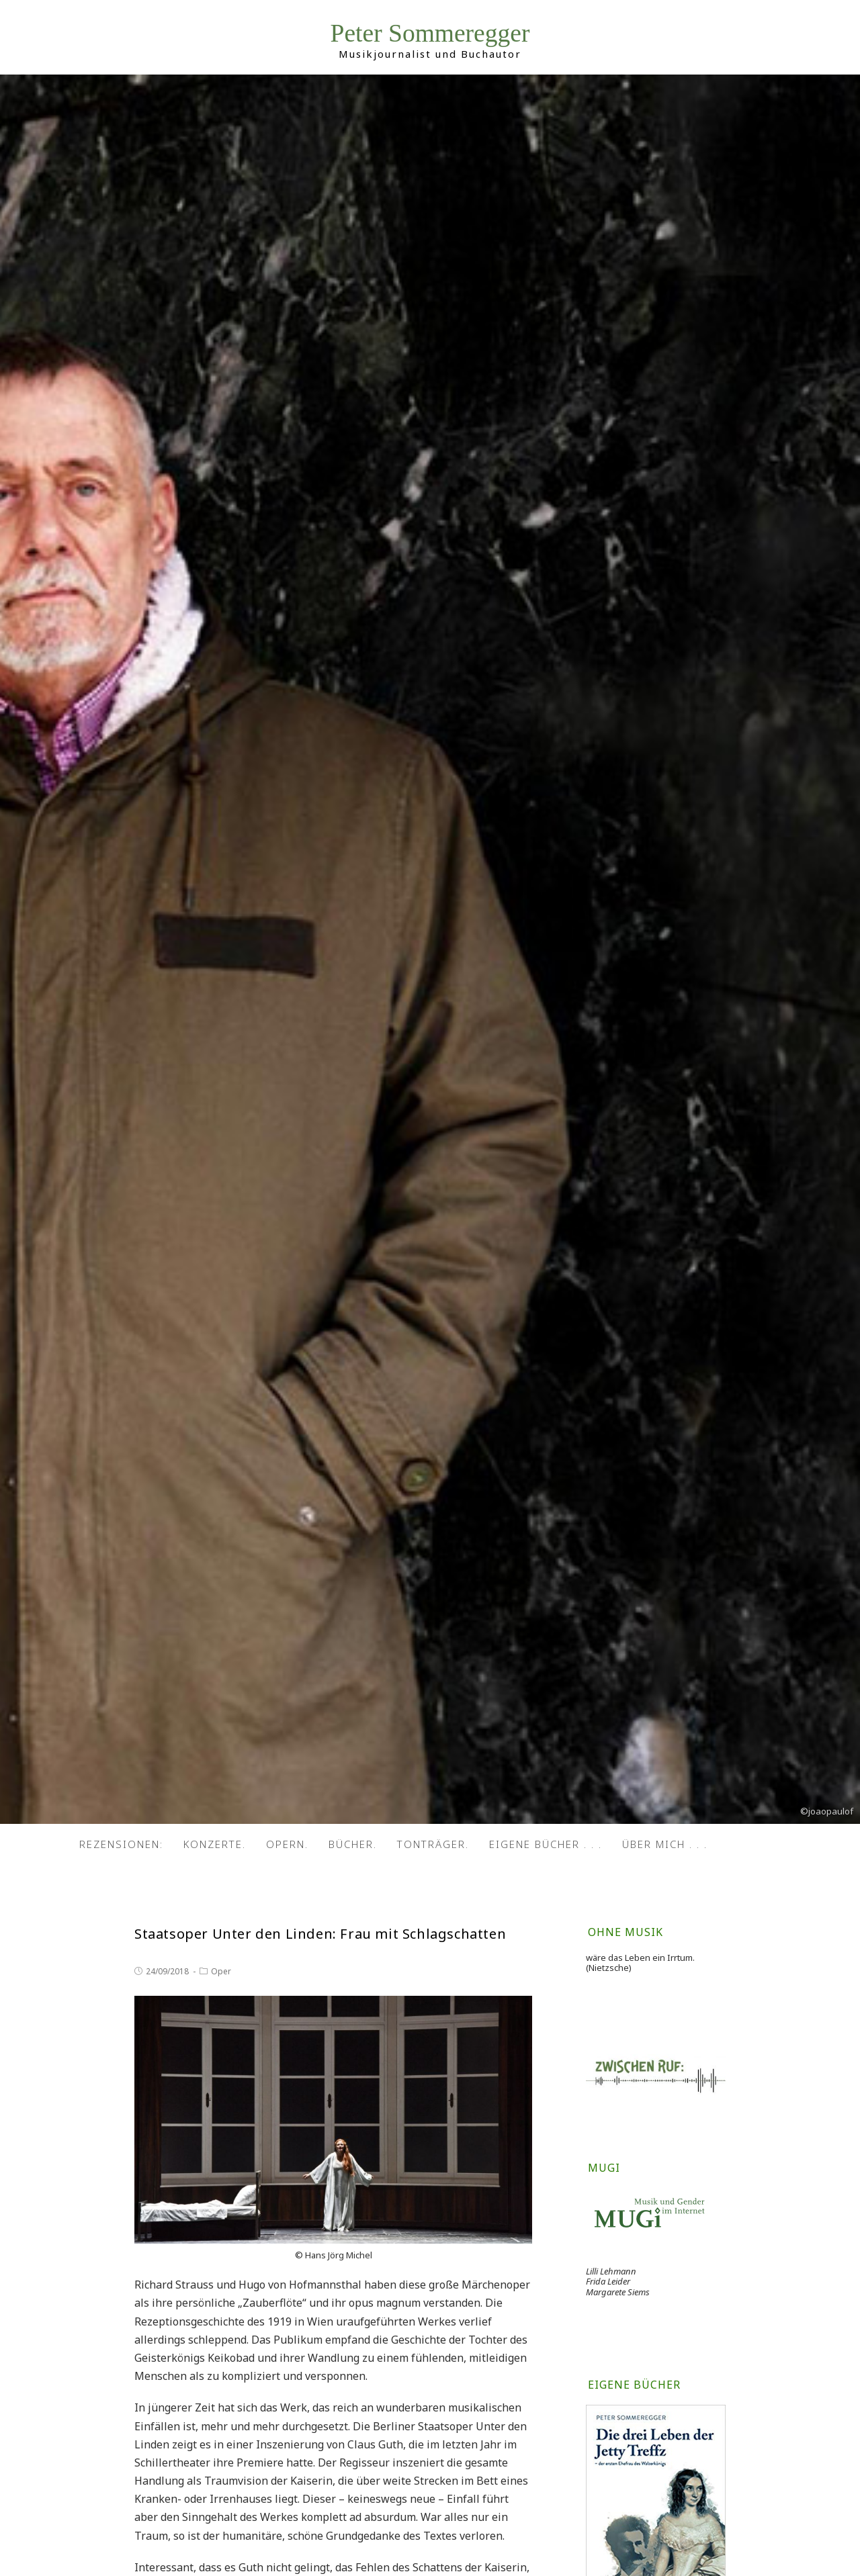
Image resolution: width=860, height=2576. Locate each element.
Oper (221, 1971)
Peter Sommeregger (430, 33)
